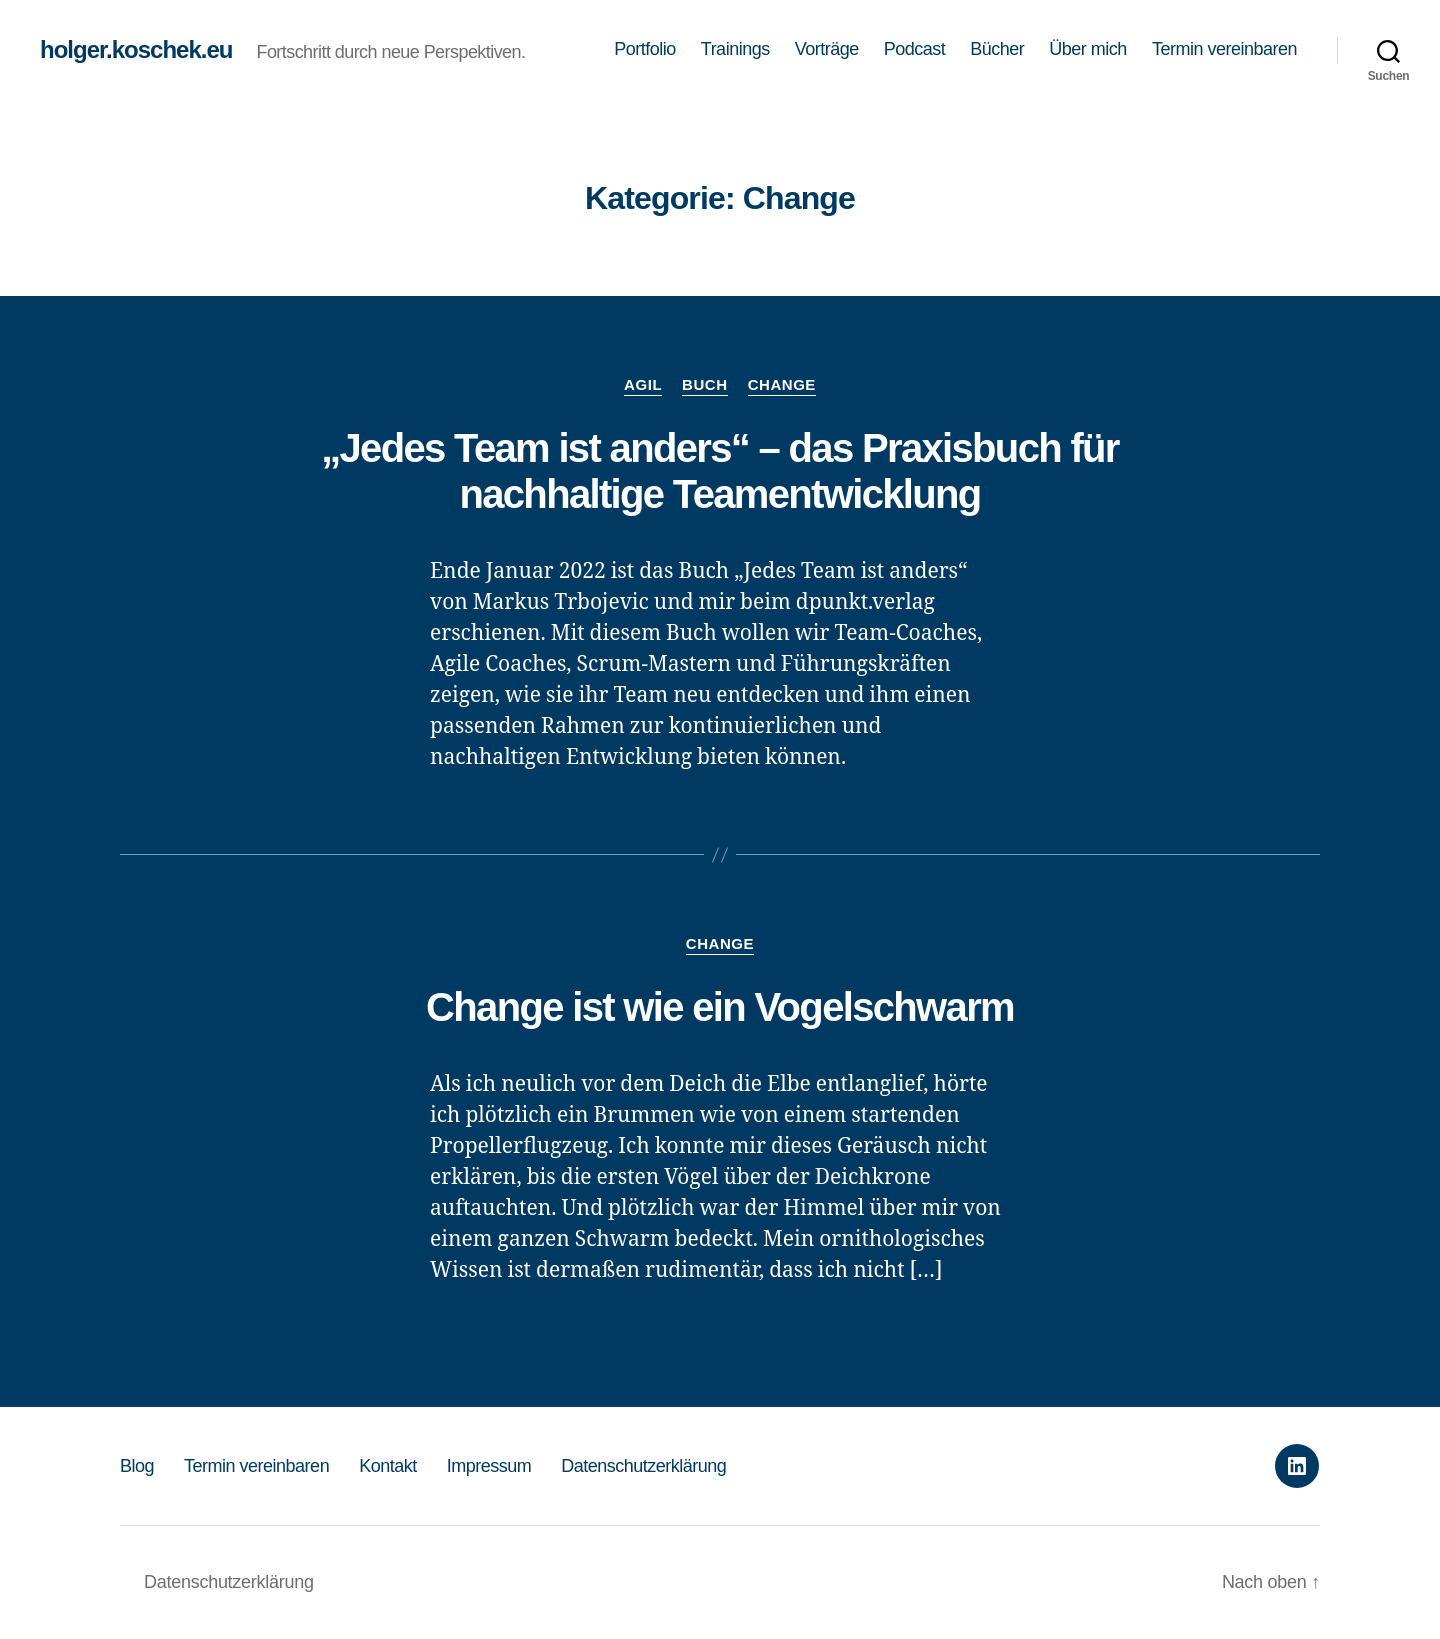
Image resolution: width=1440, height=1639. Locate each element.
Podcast (915, 49)
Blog (137, 1466)
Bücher (997, 49)
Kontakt (388, 1466)
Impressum (489, 1466)
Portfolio (645, 49)
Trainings (735, 49)
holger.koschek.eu (136, 50)
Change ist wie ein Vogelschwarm (720, 1007)
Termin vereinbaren (1224, 49)
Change (782, 384)
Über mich (1088, 49)
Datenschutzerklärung (643, 1466)
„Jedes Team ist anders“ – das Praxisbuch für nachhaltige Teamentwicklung (720, 471)
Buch (705, 384)
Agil (643, 384)
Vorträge (827, 49)
